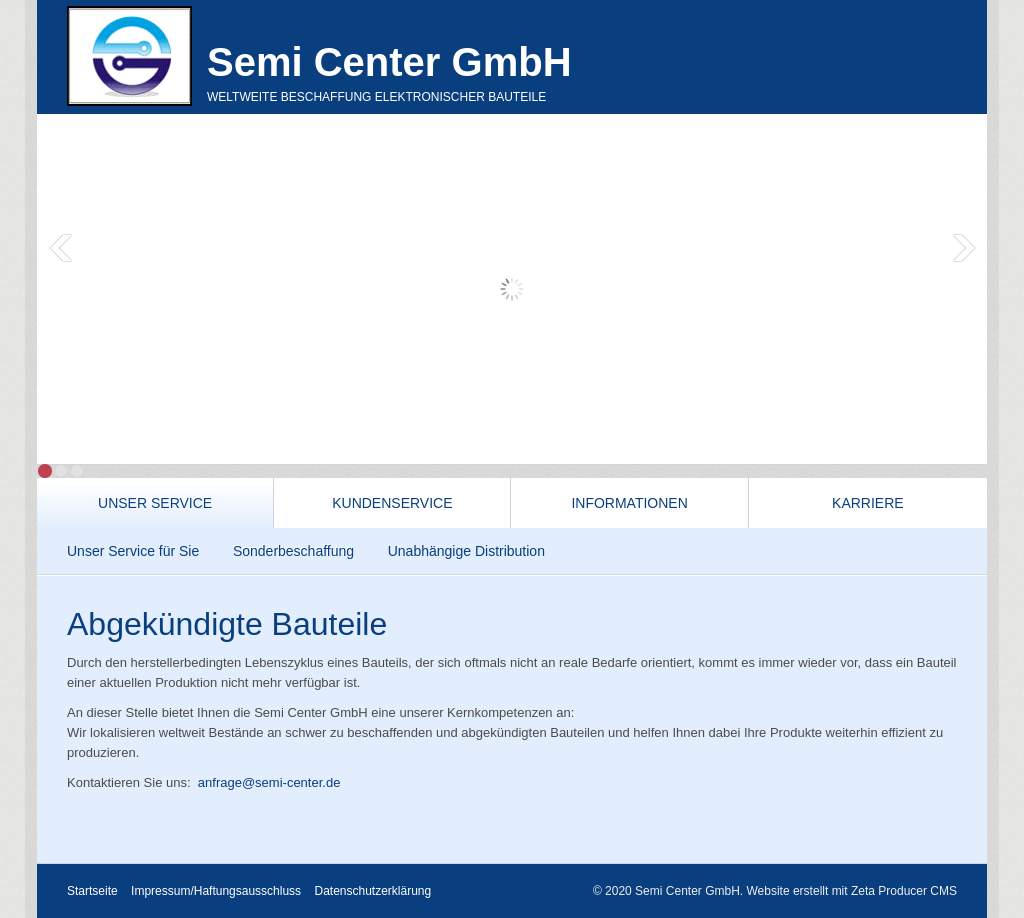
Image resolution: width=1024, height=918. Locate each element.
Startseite (92, 891)
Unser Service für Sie (133, 551)
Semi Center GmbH (389, 62)
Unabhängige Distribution (466, 551)
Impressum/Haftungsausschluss (216, 891)
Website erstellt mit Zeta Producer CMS (851, 891)
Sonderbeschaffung (293, 551)
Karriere (868, 503)
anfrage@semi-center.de (269, 782)
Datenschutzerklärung (372, 891)
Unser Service (155, 503)
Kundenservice (392, 503)
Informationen (629, 503)
